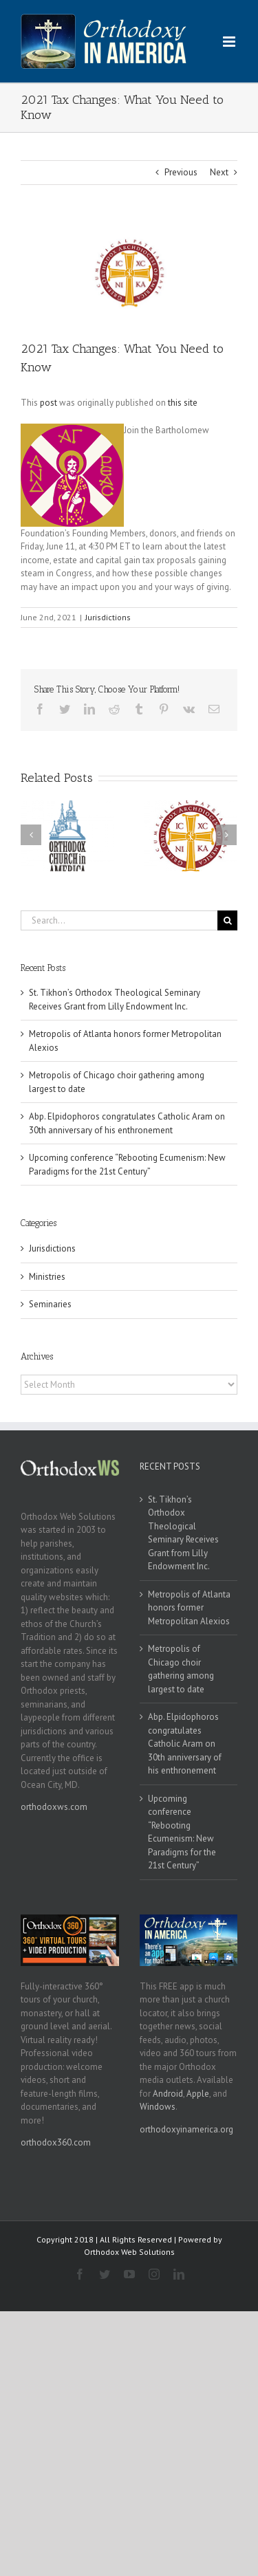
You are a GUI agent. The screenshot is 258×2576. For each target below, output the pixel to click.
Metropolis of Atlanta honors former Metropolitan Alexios (189, 1608)
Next (219, 172)
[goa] (129, 273)
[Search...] (119, 920)
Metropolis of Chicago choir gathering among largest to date (181, 1669)
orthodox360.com (56, 2142)
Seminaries (50, 1304)
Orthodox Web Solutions (129, 2252)
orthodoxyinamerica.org (186, 2129)
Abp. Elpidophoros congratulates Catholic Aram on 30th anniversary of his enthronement (185, 1743)
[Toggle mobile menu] (230, 41)
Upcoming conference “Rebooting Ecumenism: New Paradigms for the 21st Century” (182, 1832)
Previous (180, 172)
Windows (157, 2107)
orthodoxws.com (54, 1807)
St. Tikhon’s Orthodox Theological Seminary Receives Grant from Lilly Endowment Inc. (183, 1533)
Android (168, 2093)
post (48, 402)
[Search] (227, 920)
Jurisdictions (108, 617)
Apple (197, 2093)
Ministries (47, 1276)
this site (182, 402)
